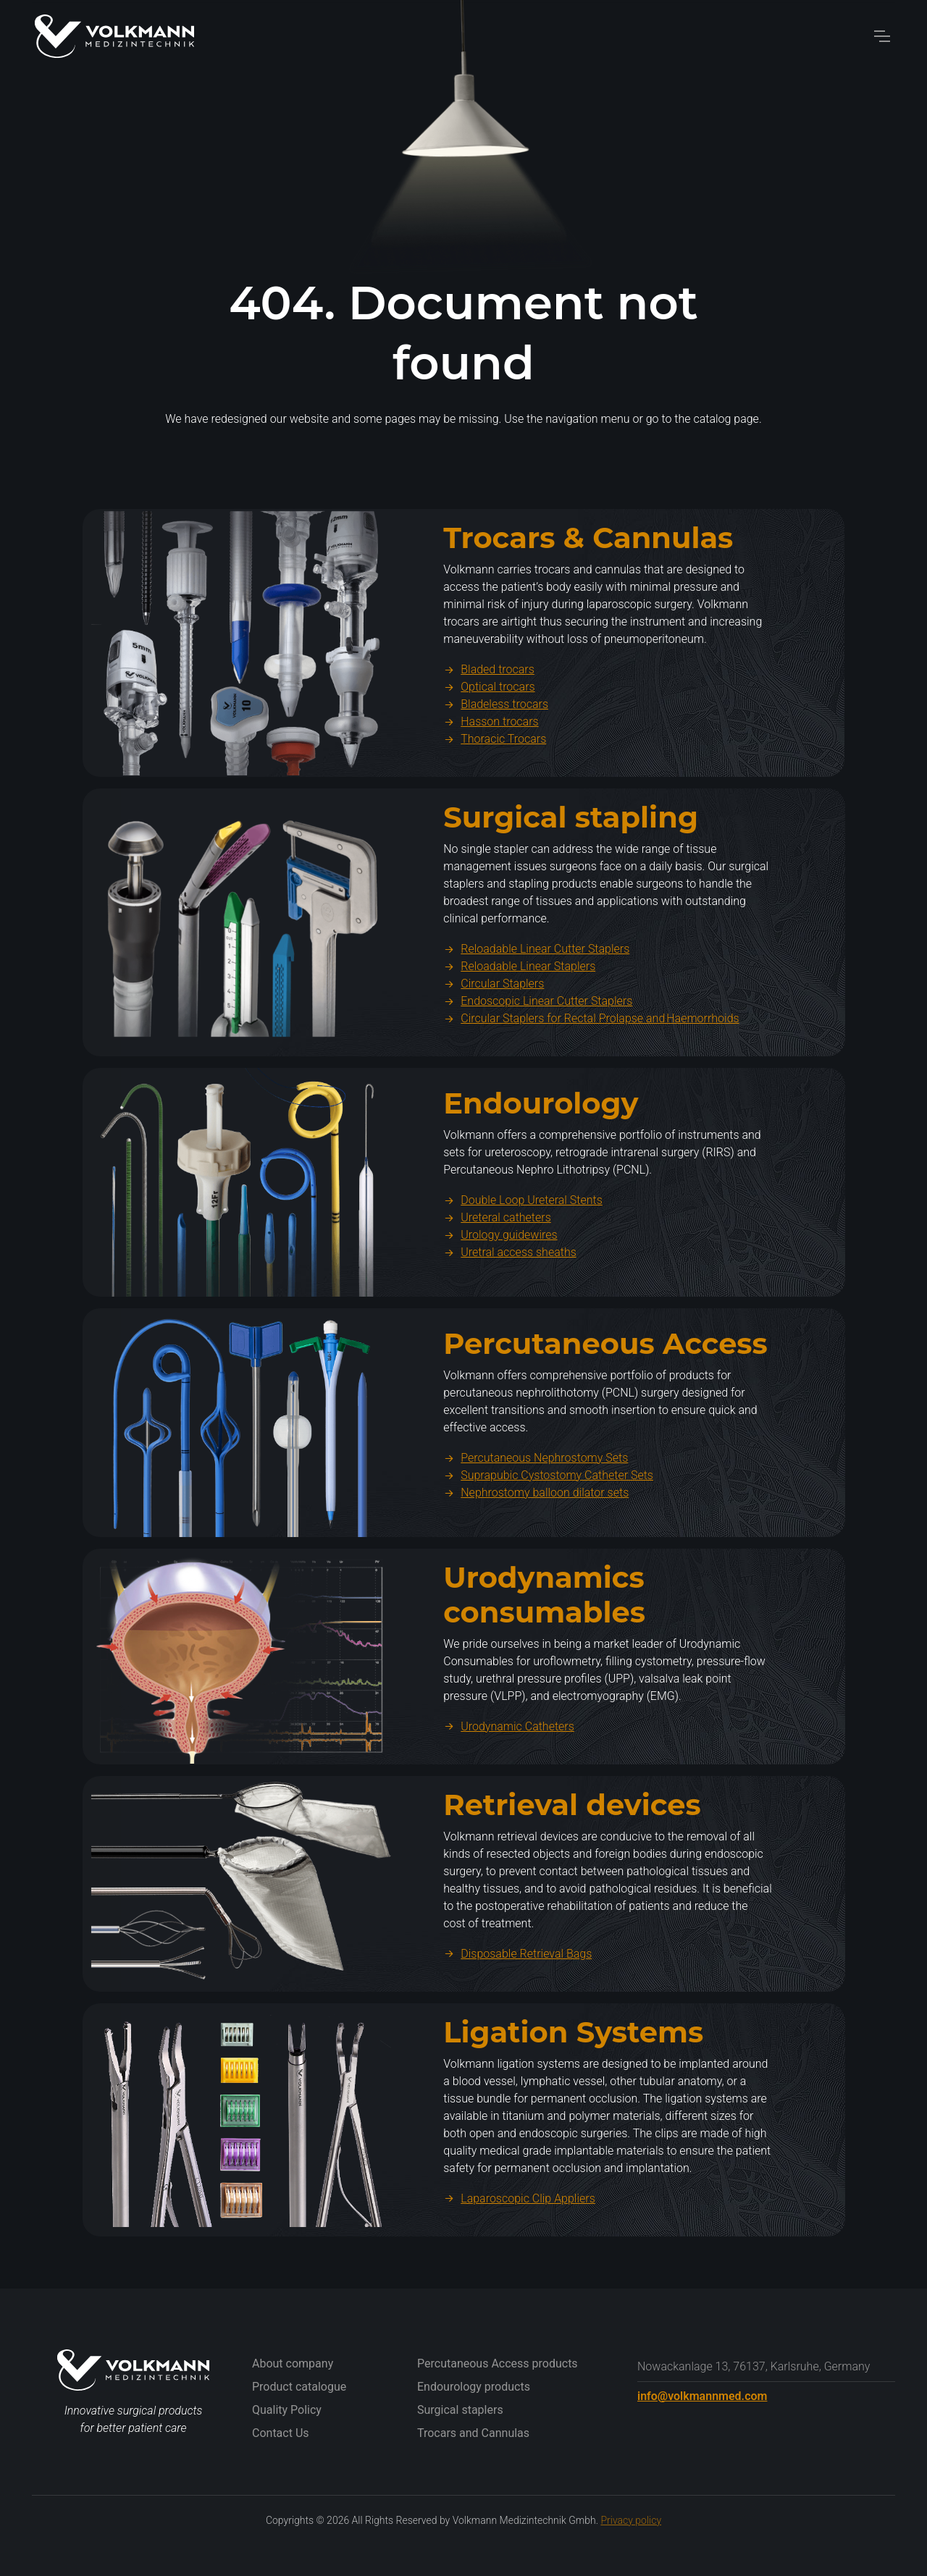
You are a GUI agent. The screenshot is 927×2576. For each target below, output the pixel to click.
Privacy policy (630, 2520)
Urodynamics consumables (544, 1665)
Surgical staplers (460, 2410)
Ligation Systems (573, 2102)
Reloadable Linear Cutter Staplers (536, 1020)
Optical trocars (488, 758)
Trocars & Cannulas (588, 608)
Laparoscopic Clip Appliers (519, 2269)
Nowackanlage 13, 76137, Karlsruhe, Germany (753, 2366)
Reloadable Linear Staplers (519, 1037)
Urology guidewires (500, 1306)
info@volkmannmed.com (702, 2396)
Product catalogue (299, 2387)
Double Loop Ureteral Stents (523, 1271)
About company (292, 2363)
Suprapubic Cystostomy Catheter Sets (548, 1545)
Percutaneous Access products (497, 2363)
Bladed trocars (488, 740)
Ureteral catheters (497, 1288)
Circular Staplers (493, 1054)
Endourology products (473, 2387)
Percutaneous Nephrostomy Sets (535, 1528)
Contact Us (280, 2433)
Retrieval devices (571, 1875)
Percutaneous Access (605, 1413)
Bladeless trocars (495, 775)
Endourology (540, 1174)
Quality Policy (287, 2410)
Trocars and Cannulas (473, 2433)
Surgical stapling (570, 888)
